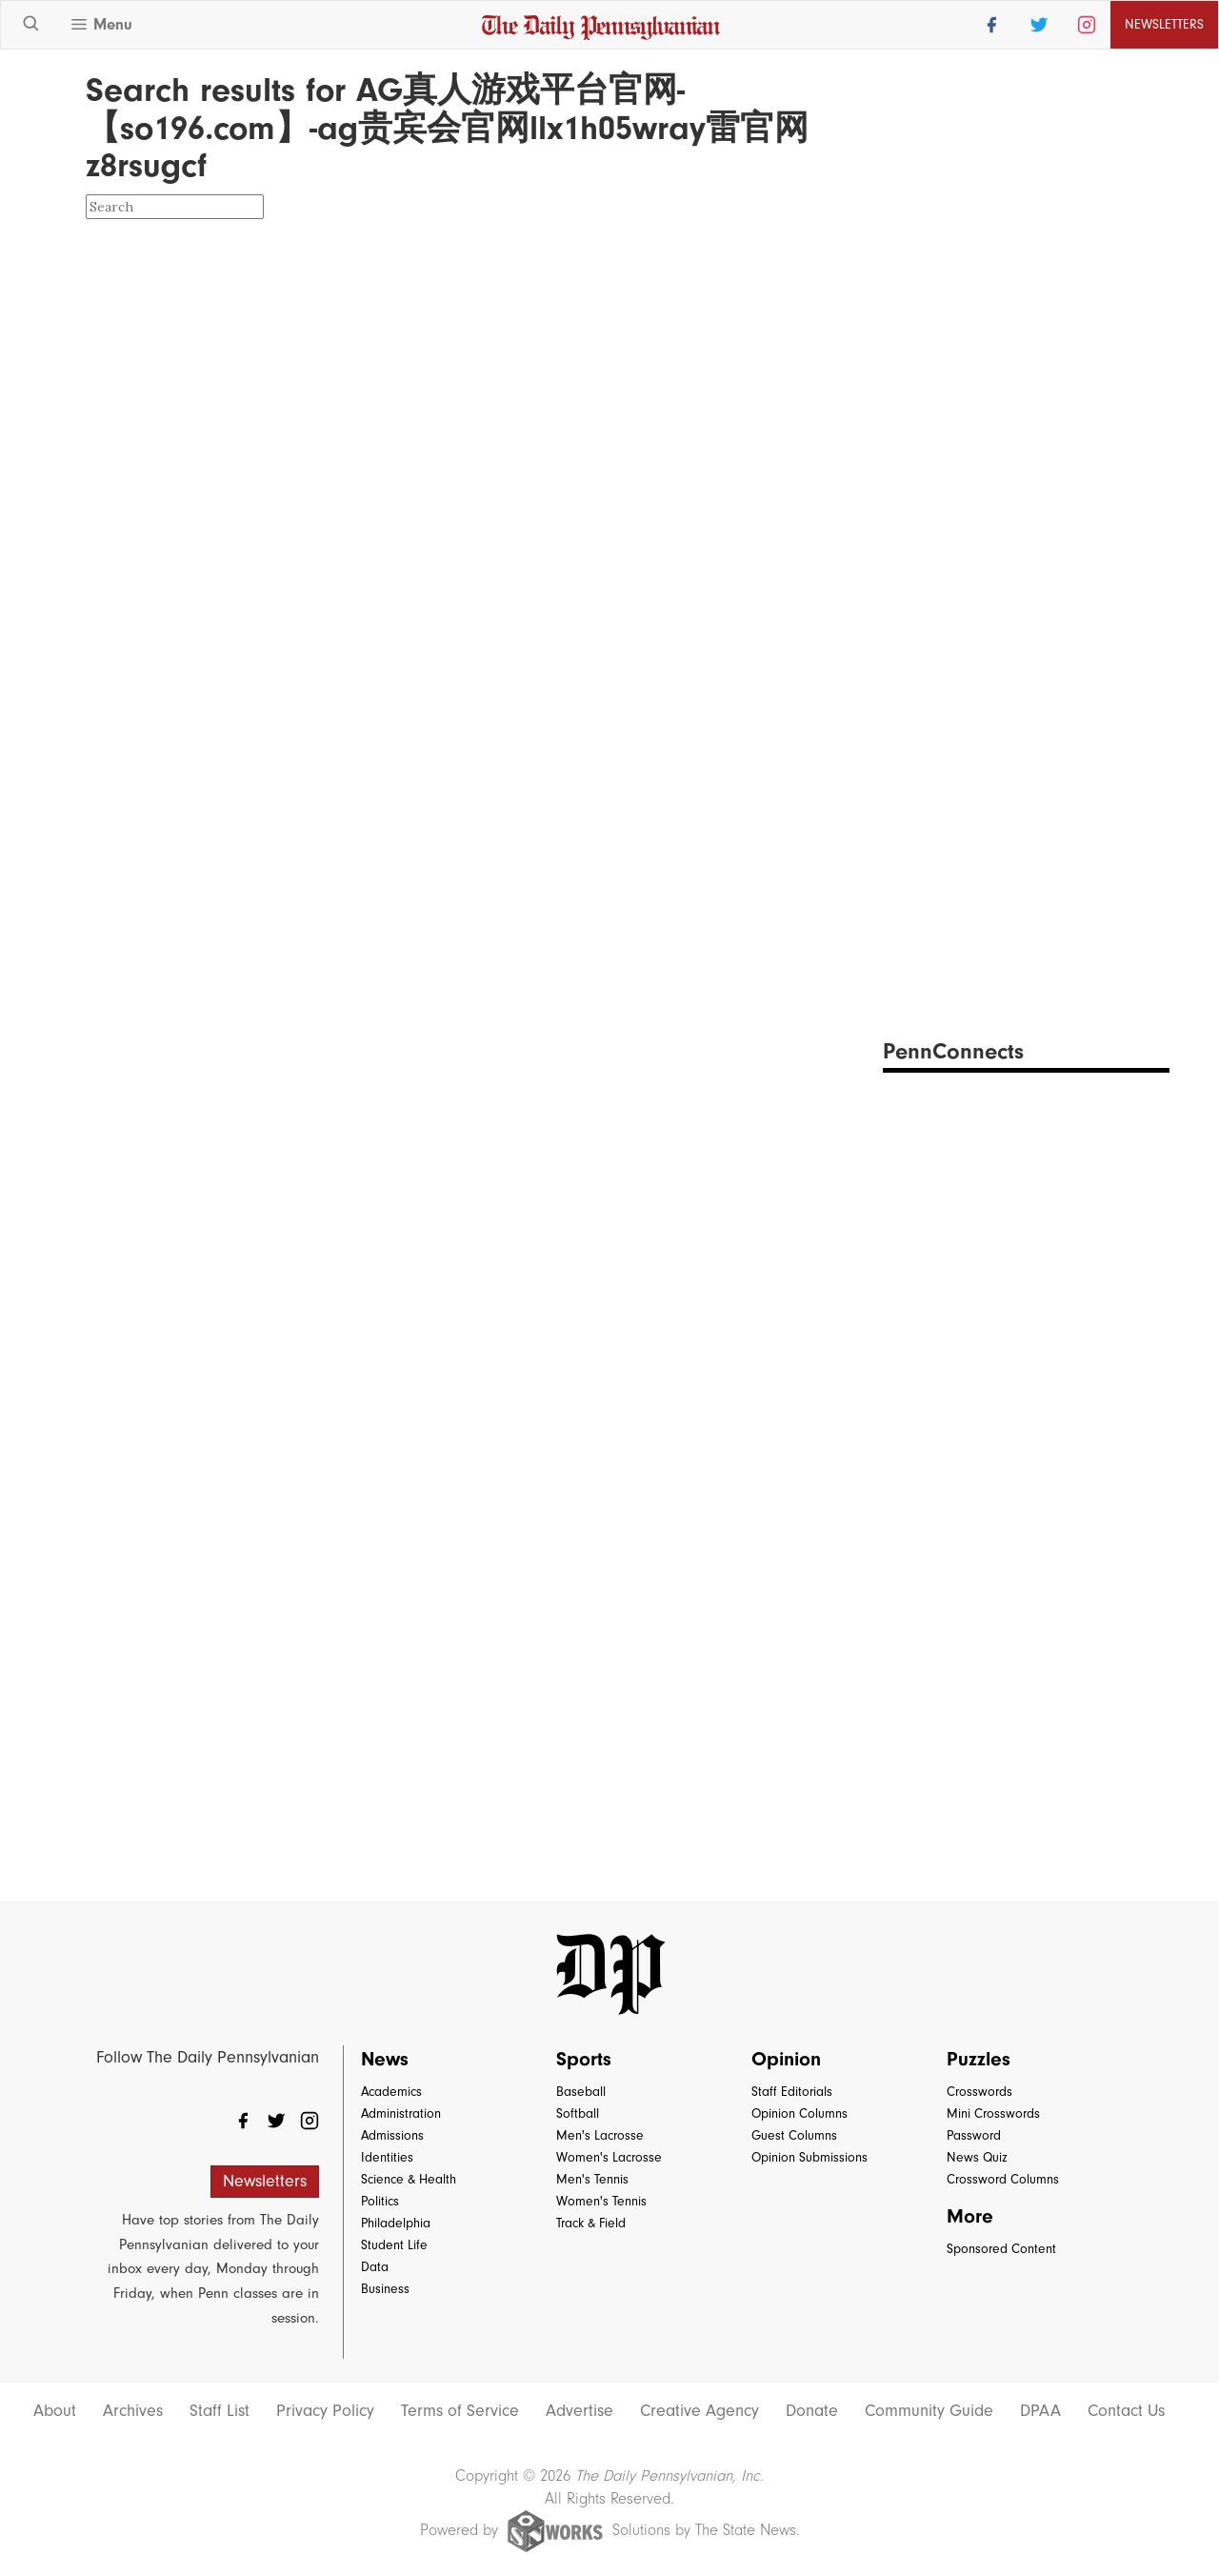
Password (974, 2135)
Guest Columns (794, 2135)
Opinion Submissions (809, 2157)
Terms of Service (460, 2411)
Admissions (392, 2135)
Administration (401, 2113)
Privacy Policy (325, 2411)
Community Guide (929, 2411)
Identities (387, 2157)
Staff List (220, 2411)
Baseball (581, 2091)
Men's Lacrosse (600, 2135)
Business (385, 2289)
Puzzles (978, 2058)
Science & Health (408, 2179)
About (54, 2411)
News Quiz (977, 2157)
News (385, 2058)
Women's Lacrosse (609, 2157)
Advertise (579, 2411)
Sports (583, 2058)
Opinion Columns (799, 2113)
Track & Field (591, 2223)
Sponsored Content (1001, 2249)
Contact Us (1126, 2411)
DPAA (1040, 2411)
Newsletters (1164, 24)
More (970, 2215)
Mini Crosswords (993, 2113)
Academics (391, 2091)
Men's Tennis (592, 2179)
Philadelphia (395, 2223)
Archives (133, 2411)
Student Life (394, 2245)
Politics (380, 2201)
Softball (577, 2113)
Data (375, 2267)
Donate (812, 2411)
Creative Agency (699, 2411)
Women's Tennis (601, 2201)
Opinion (786, 2058)
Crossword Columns (1003, 2179)
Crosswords (979, 2091)
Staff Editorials (791, 2091)
